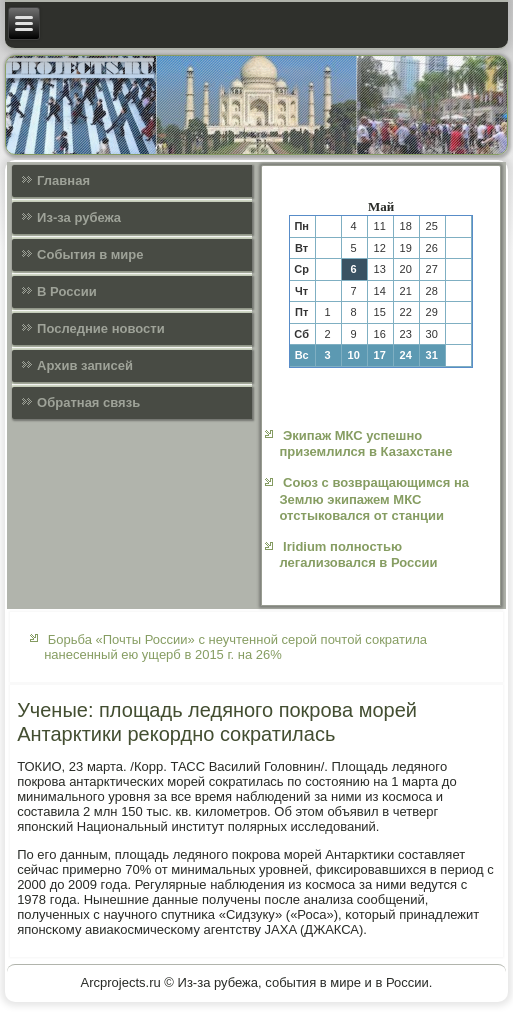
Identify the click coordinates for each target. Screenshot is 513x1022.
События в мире (90, 254)
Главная (63, 180)
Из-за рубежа (79, 217)
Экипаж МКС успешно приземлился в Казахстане (365, 443)
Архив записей (85, 365)
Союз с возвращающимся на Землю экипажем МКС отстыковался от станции (374, 499)
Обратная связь (88, 402)
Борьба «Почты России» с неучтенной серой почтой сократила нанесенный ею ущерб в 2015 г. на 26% (235, 647)
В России (67, 291)
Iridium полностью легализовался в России (358, 554)
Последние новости (101, 328)
